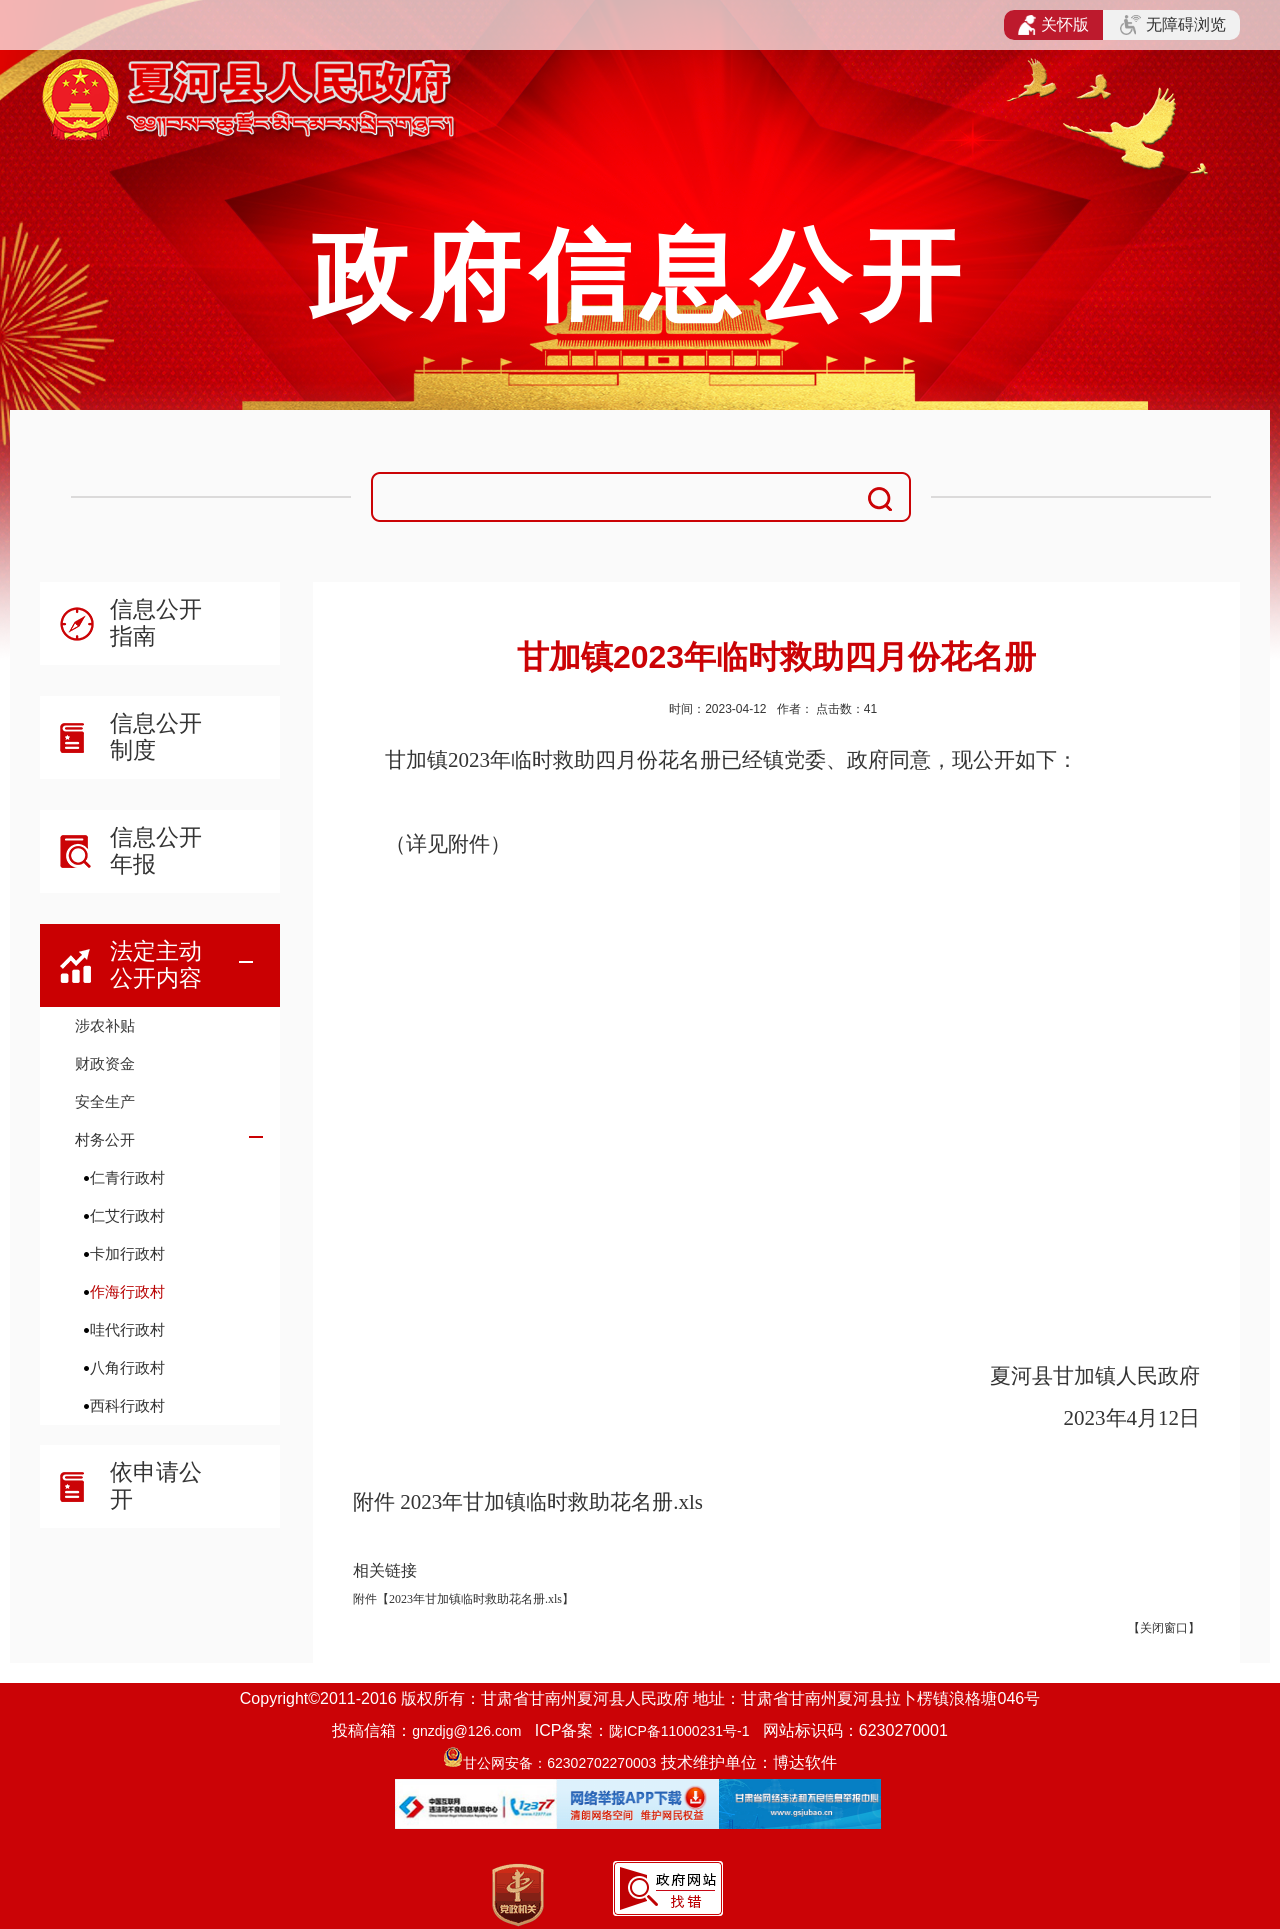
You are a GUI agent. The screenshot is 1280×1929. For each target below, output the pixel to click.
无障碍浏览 (1173, 25)
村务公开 (105, 1139)
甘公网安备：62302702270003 (559, 1763)
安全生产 (105, 1101)
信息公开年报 (156, 850)
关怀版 (1053, 25)
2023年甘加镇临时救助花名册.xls (551, 1502)
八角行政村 (127, 1367)
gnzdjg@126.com (466, 1731)
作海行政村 (127, 1291)
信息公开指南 (156, 622)
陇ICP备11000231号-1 (679, 1731)
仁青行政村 (127, 1177)
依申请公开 (156, 1485)
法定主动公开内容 (156, 964)
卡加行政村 (127, 1253)
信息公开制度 (156, 736)
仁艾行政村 (127, 1215)
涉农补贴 (105, 1025)
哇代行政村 (127, 1329)
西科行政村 (127, 1405)
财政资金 (105, 1063)
